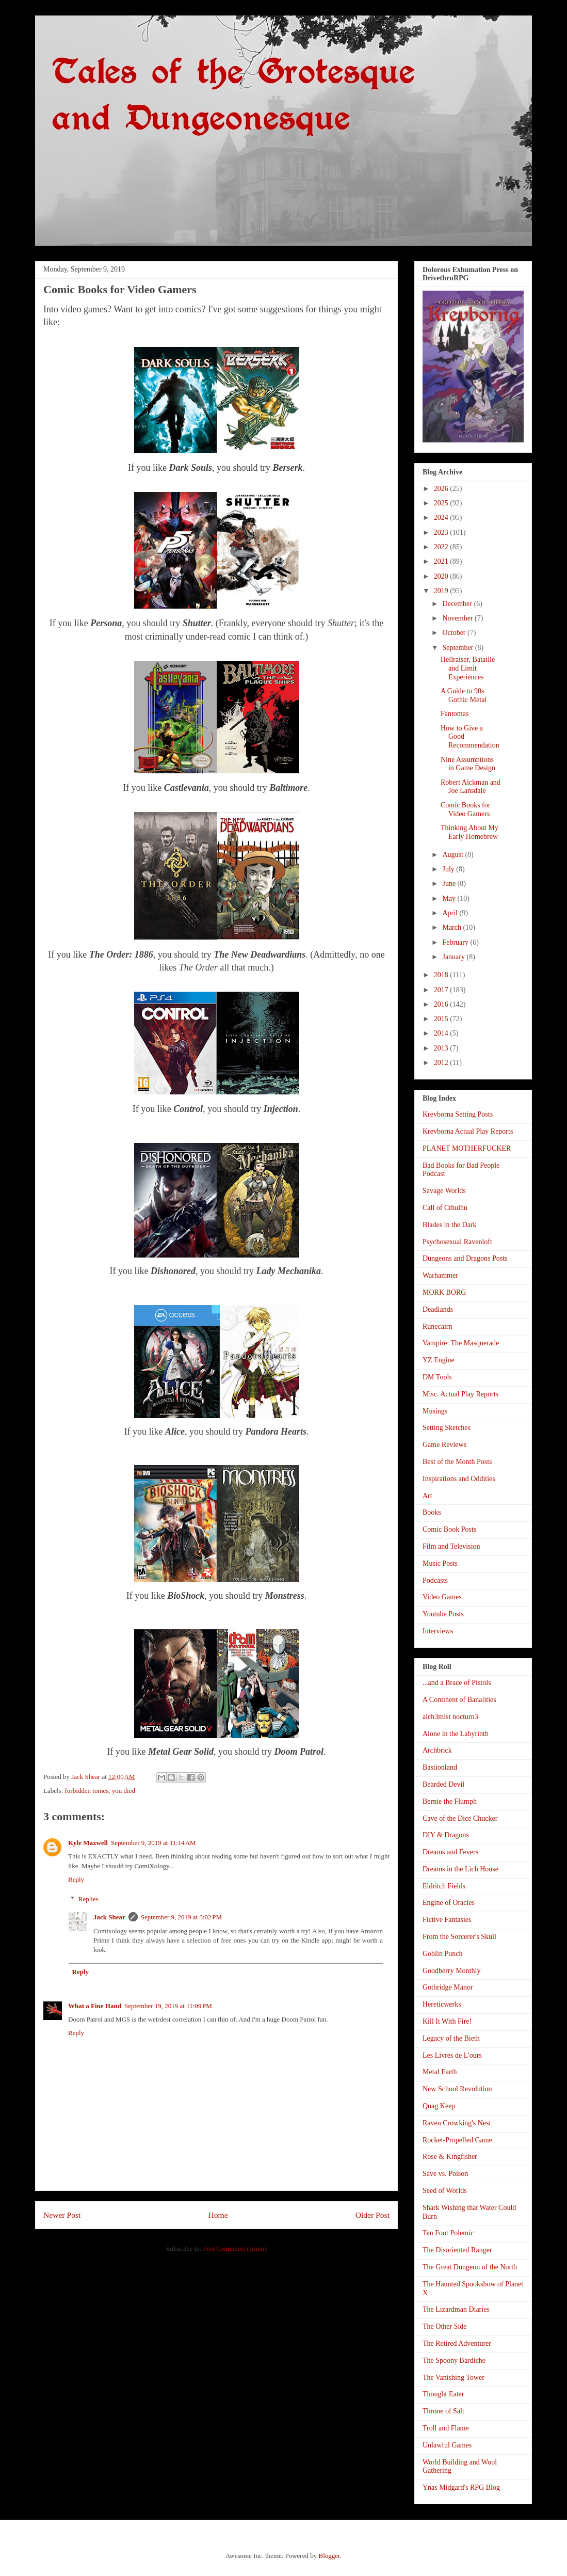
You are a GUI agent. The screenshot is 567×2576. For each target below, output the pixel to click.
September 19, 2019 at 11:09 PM (168, 2006)
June (449, 883)
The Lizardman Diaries (456, 2309)
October (454, 633)
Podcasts (435, 1580)
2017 (442, 990)
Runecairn (437, 1326)
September (458, 647)
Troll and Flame (446, 2428)
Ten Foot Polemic (448, 2233)
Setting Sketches (447, 1428)
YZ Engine (439, 1360)
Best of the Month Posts (457, 1462)
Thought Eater (443, 2394)
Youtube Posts (443, 1614)
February (456, 942)
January (454, 957)
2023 (442, 532)
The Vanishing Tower (453, 2377)
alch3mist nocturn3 (450, 1717)
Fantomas (454, 714)
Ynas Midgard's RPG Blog (461, 2487)
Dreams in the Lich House (460, 1869)
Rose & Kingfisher (450, 2156)
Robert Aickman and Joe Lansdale (470, 786)
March (452, 927)
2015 (442, 1019)
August (453, 854)
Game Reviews (444, 1445)
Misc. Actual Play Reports (460, 1394)
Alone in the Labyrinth (456, 1734)
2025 (442, 503)
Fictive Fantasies (447, 1919)
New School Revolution (457, 2089)
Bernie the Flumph (450, 1801)
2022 (442, 547)
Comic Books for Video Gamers (465, 809)
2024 (442, 517)
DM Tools (437, 1377)
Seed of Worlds (445, 2191)
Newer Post (61, 2215)
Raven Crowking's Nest (457, 2123)
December (458, 604)
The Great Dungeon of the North (470, 2267)
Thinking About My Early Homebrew (469, 832)
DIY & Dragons (446, 1835)
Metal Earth (440, 2072)
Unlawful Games (447, 2445)
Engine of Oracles (449, 1902)
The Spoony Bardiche (454, 2360)
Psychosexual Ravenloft (457, 1242)
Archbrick (437, 1750)
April (450, 913)
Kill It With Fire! (447, 2021)
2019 (442, 591)
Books (432, 1512)
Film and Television (451, 1546)
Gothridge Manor (448, 1987)
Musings (435, 1411)
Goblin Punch (442, 1954)
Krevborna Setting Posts (458, 1114)
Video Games (442, 1597)
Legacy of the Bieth (451, 2038)
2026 (442, 488)
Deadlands (438, 1309)
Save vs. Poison (445, 2173)
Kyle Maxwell (88, 1843)
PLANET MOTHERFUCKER (467, 1148)
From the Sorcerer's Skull (459, 1937)
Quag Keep (439, 2106)
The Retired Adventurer (457, 2343)
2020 (442, 576)
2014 (442, 1033)
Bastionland (440, 1767)
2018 (442, 975)
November (458, 618)
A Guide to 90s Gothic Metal (464, 695)
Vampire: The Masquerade (461, 1343)
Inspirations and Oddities (459, 1479)
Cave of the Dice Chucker (460, 1818)
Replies (88, 1899)
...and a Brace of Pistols (457, 1683)
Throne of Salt (443, 2411)
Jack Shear (109, 1917)
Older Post (372, 2215)
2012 (442, 1063)
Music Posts (440, 1563)
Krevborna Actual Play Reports (468, 1131)
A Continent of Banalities (459, 1700)
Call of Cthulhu (445, 1208)
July (449, 869)
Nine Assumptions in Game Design (468, 764)
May (449, 898)
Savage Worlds (444, 1191)
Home (218, 2215)
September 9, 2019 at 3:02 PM (181, 1917)
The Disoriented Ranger (457, 2250)
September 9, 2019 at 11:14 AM (153, 1843)
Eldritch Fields (444, 1886)
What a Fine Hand (94, 2006)
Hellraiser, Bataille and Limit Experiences (468, 668)
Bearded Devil (443, 1784)
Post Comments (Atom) (235, 2248)
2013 (442, 1048)
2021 (442, 561)
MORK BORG (444, 1292)
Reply (76, 1879)
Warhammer (440, 1275)
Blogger (328, 2555)
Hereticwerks (442, 2004)
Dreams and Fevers (450, 1852)
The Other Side (445, 2326)
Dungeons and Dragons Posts (465, 1258)
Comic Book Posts (449, 1529)
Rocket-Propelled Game (457, 2140)
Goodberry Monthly (451, 1971)
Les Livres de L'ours (452, 2055)
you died (123, 1790)
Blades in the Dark (450, 1225)
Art (427, 1496)
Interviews (438, 1631)
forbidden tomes (87, 1790)
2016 (442, 1004)
